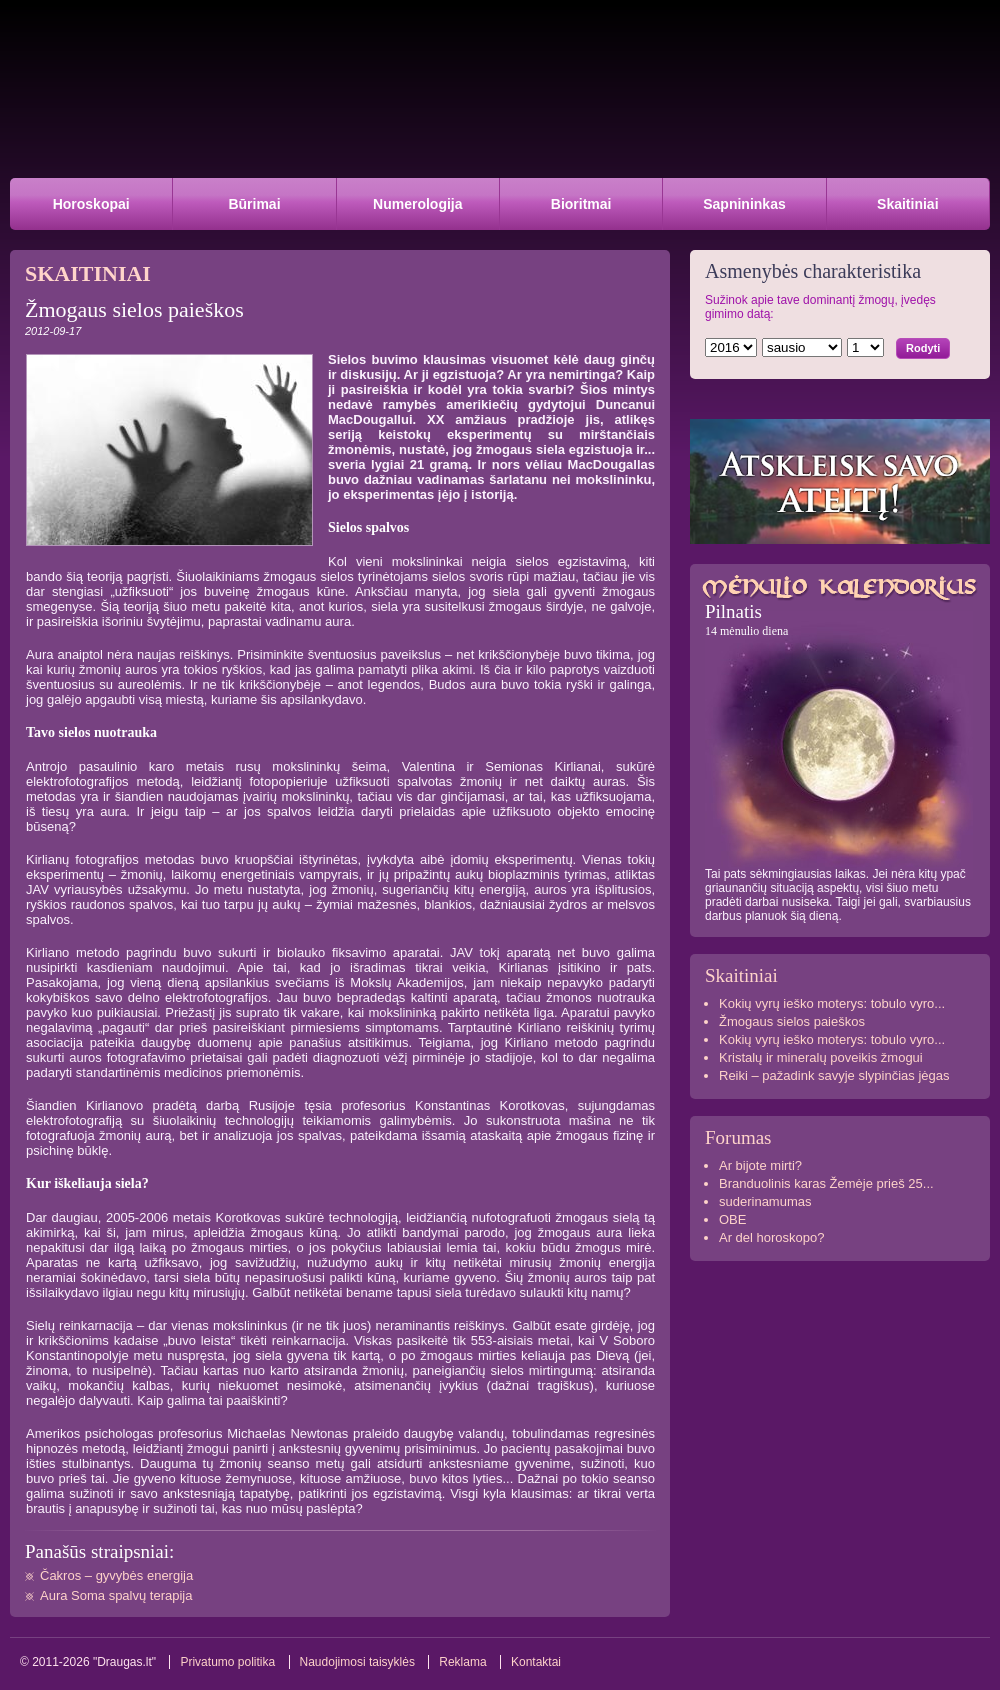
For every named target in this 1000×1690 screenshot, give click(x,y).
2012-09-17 (53, 331)
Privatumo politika (227, 1662)
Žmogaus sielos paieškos (792, 1021)
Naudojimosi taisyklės (357, 1662)
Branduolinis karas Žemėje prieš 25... (826, 1183)
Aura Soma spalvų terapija (116, 1595)
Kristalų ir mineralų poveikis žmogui (821, 1057)
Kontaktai (536, 1662)
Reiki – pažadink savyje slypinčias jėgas (834, 1075)
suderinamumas (765, 1201)
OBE (732, 1219)
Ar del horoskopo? (772, 1237)
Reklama (462, 1662)
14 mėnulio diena (746, 631)
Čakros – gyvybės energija (116, 1575)
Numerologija (417, 204)
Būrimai (254, 204)
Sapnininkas (744, 204)
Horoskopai (91, 204)
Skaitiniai (907, 204)
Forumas (738, 1137)
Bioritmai (581, 204)
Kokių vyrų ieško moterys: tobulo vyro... (832, 1003)
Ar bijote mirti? (760, 1165)
